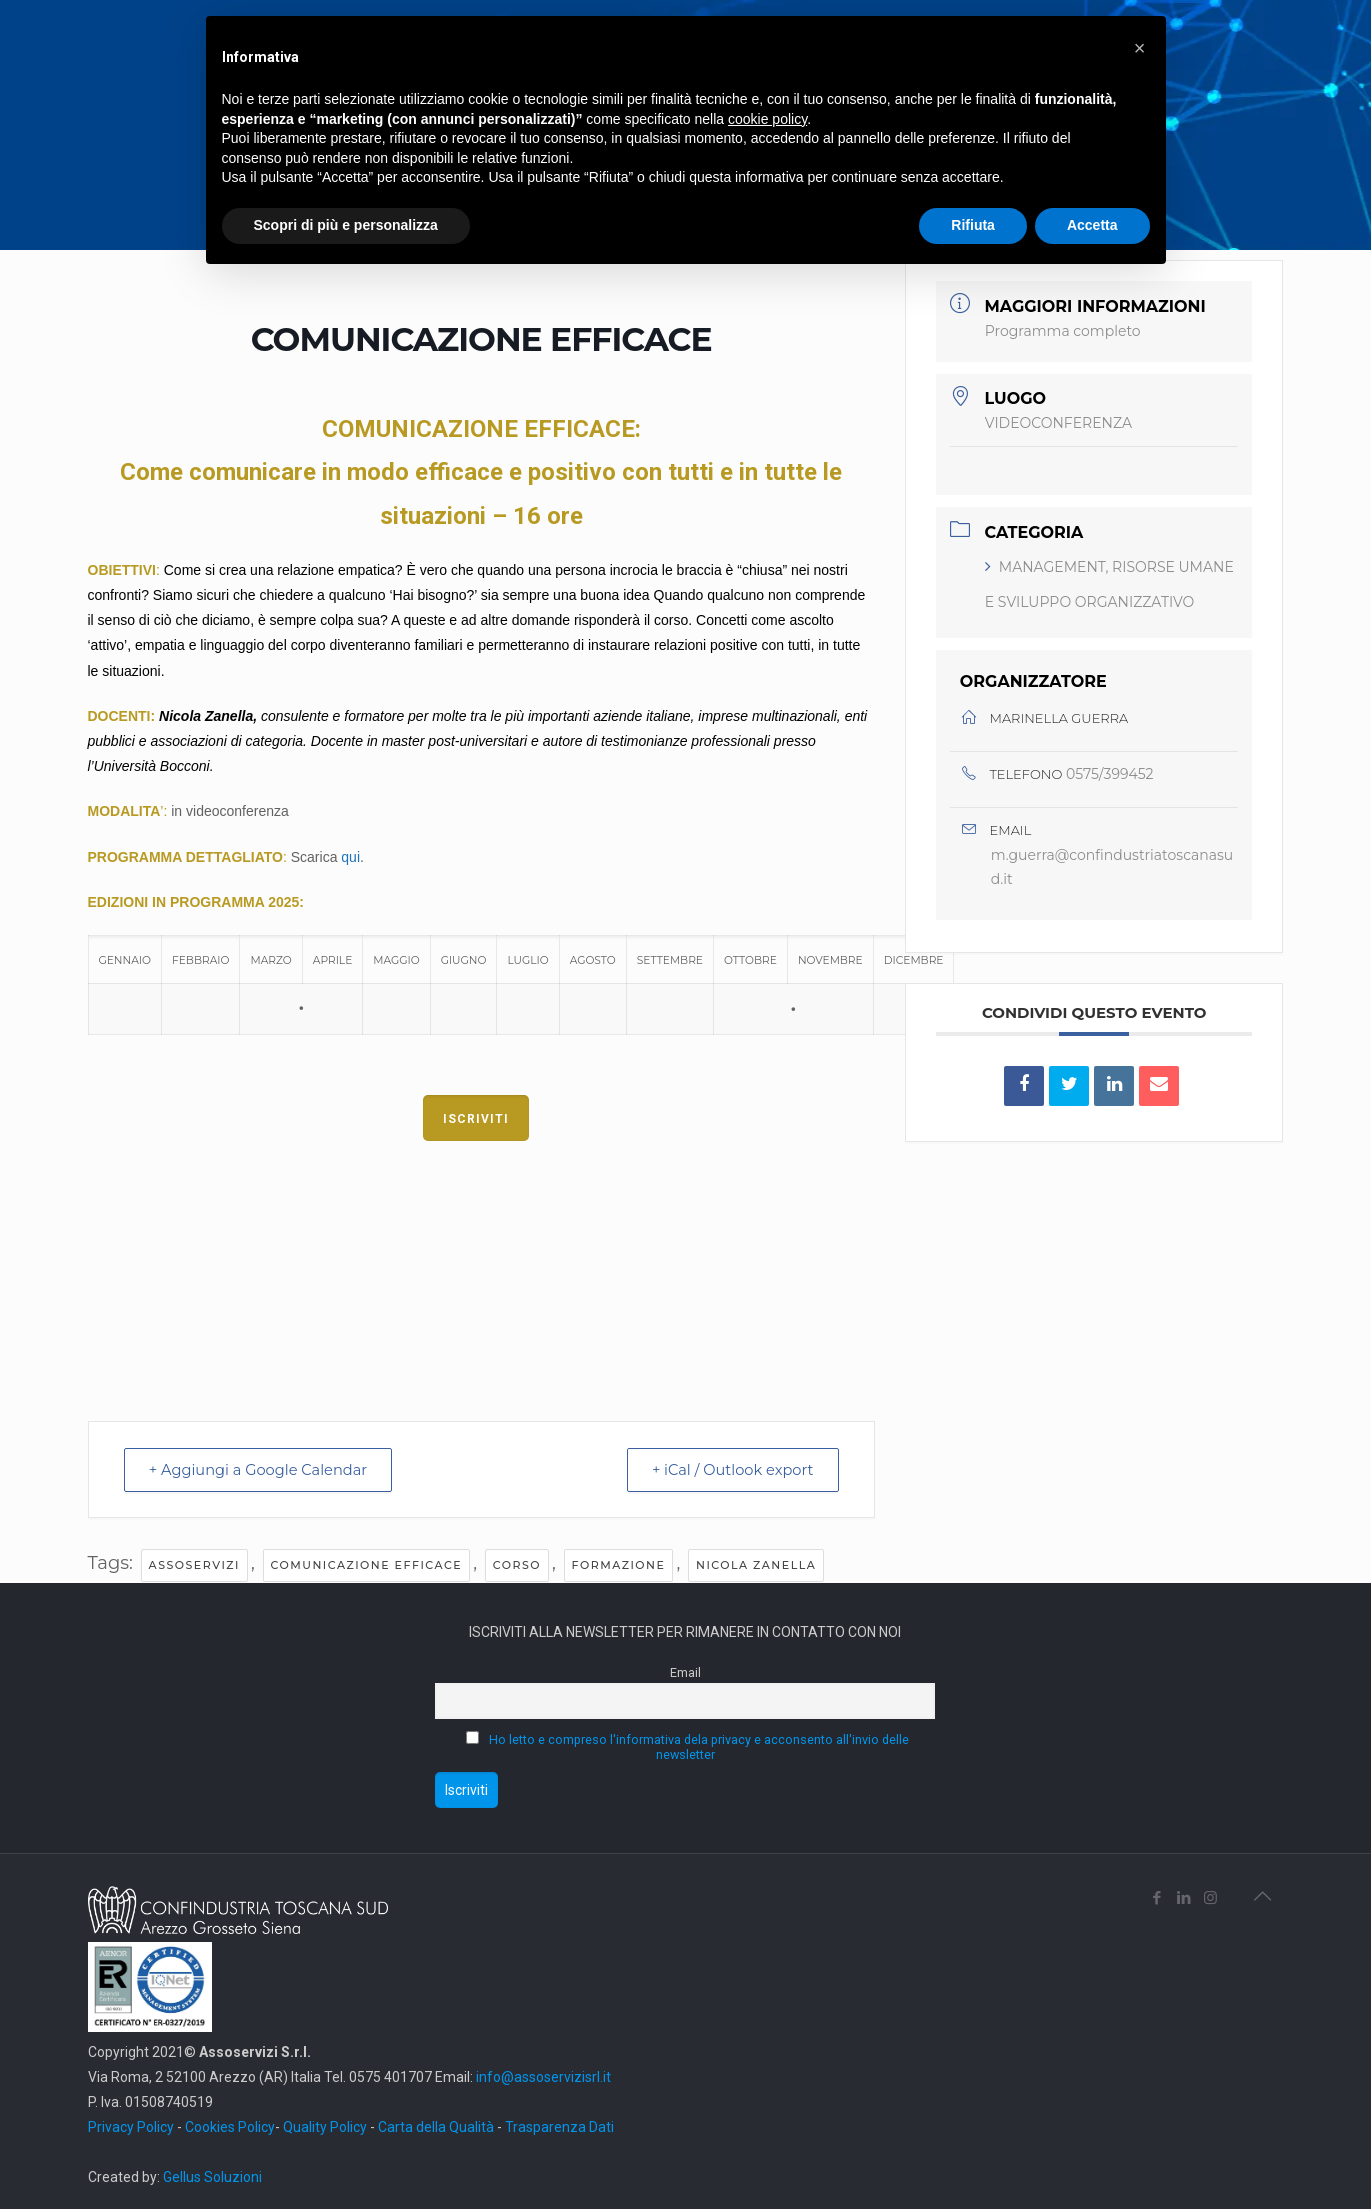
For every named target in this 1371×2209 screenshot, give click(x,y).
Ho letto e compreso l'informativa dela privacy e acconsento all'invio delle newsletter (699, 1747)
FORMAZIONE (619, 1565)
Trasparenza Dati (559, 2126)
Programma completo (1063, 331)
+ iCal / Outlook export (727, 1469)
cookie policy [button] (767, 119)
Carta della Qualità (437, 2126)
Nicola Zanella (756, 1565)
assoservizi (194, 1565)
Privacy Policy (131, 2126)
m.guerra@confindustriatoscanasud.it (1112, 867)
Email (685, 1672)
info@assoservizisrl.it (542, 2076)
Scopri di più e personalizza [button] (346, 225)
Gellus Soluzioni (212, 2176)
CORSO (517, 1565)
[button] (1140, 48)
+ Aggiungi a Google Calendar (265, 1469)
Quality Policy (325, 2126)
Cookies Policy (230, 2126)
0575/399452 (1110, 774)
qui (350, 857)
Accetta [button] (1092, 225)
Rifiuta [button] (973, 225)
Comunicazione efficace (367, 1565)
